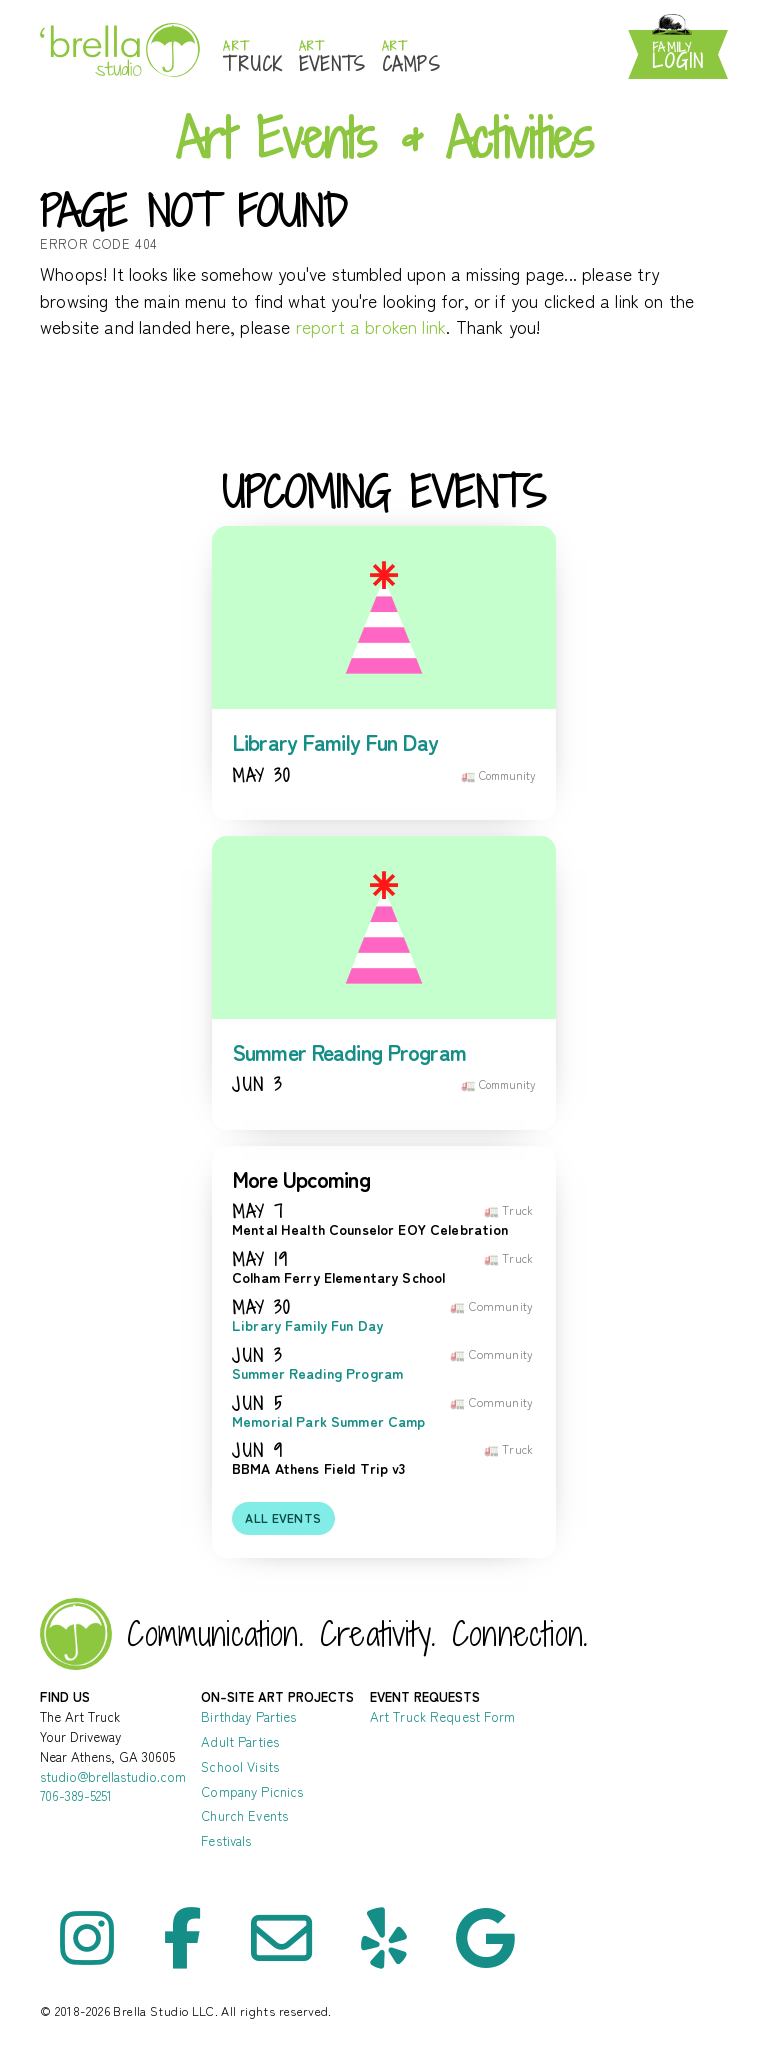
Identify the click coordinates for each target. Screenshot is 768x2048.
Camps (411, 57)
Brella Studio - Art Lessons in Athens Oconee (76, 1634)
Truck (253, 57)
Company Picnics (252, 1791)
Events (332, 57)
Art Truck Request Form (443, 1716)
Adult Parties (240, 1741)
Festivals (226, 1840)
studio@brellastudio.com (113, 1776)
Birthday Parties (248, 1716)
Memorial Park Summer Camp (329, 1421)
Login (678, 56)
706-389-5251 (76, 1795)
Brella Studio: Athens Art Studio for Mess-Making (120, 49)
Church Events (244, 1815)
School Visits (240, 1766)
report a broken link (371, 326)
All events (283, 1518)
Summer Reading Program (349, 1051)
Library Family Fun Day (335, 741)
